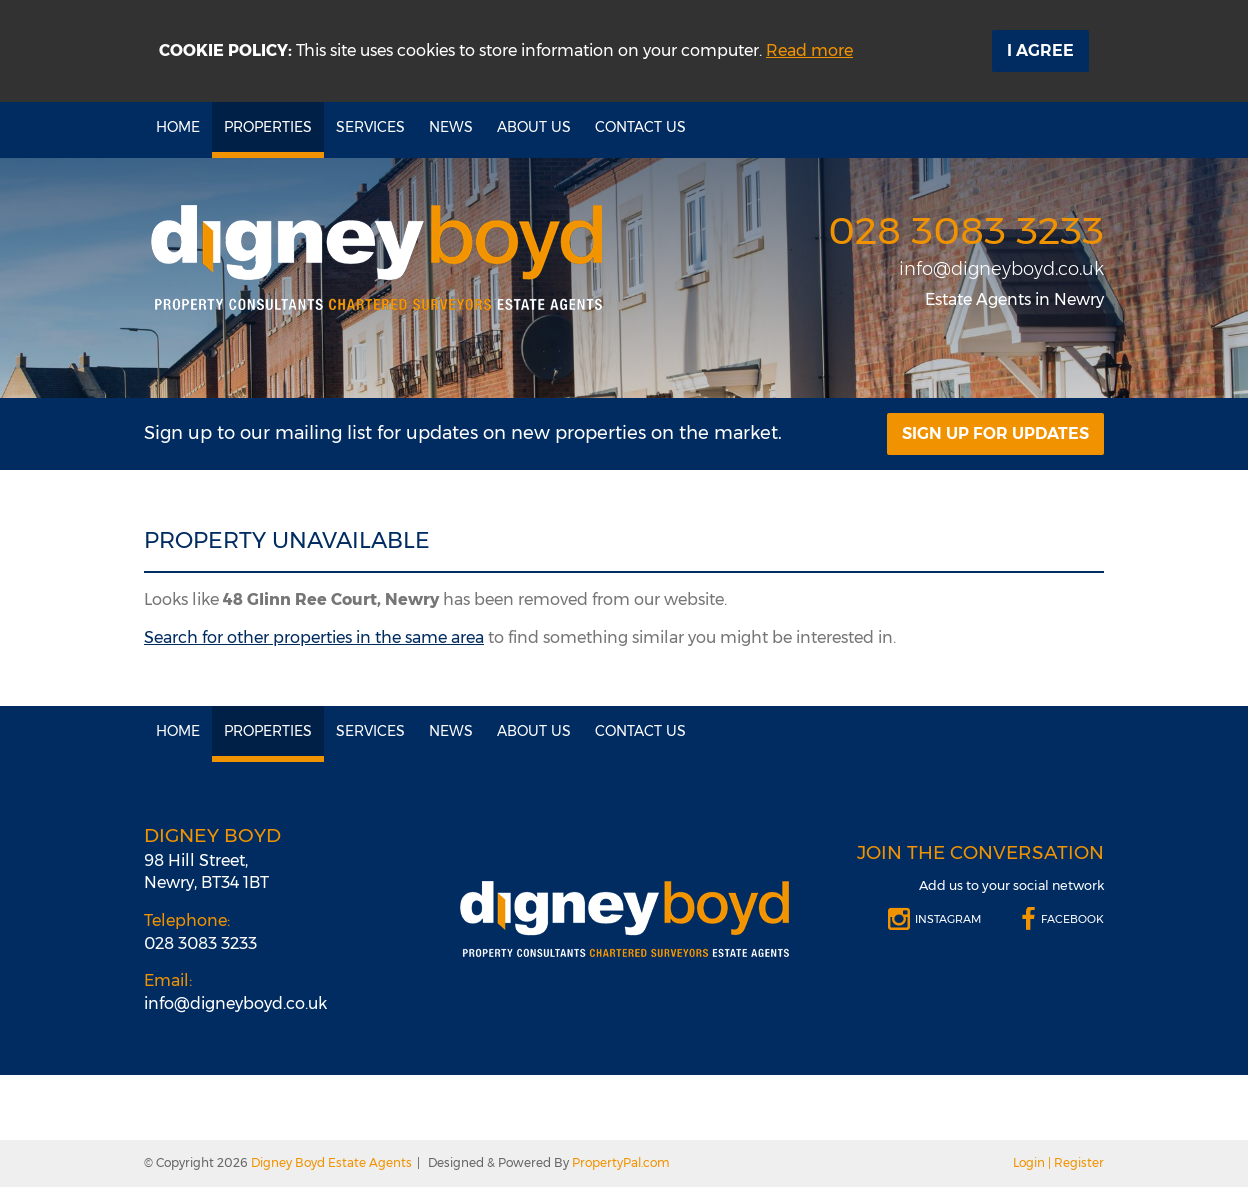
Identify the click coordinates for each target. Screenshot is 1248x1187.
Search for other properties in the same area (314, 637)
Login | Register (1058, 1162)
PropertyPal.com (621, 1162)
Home (178, 127)
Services (370, 127)
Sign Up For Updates (995, 433)
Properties (268, 127)
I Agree (1040, 50)
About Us (534, 127)
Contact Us (640, 127)
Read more (809, 50)
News (451, 127)
